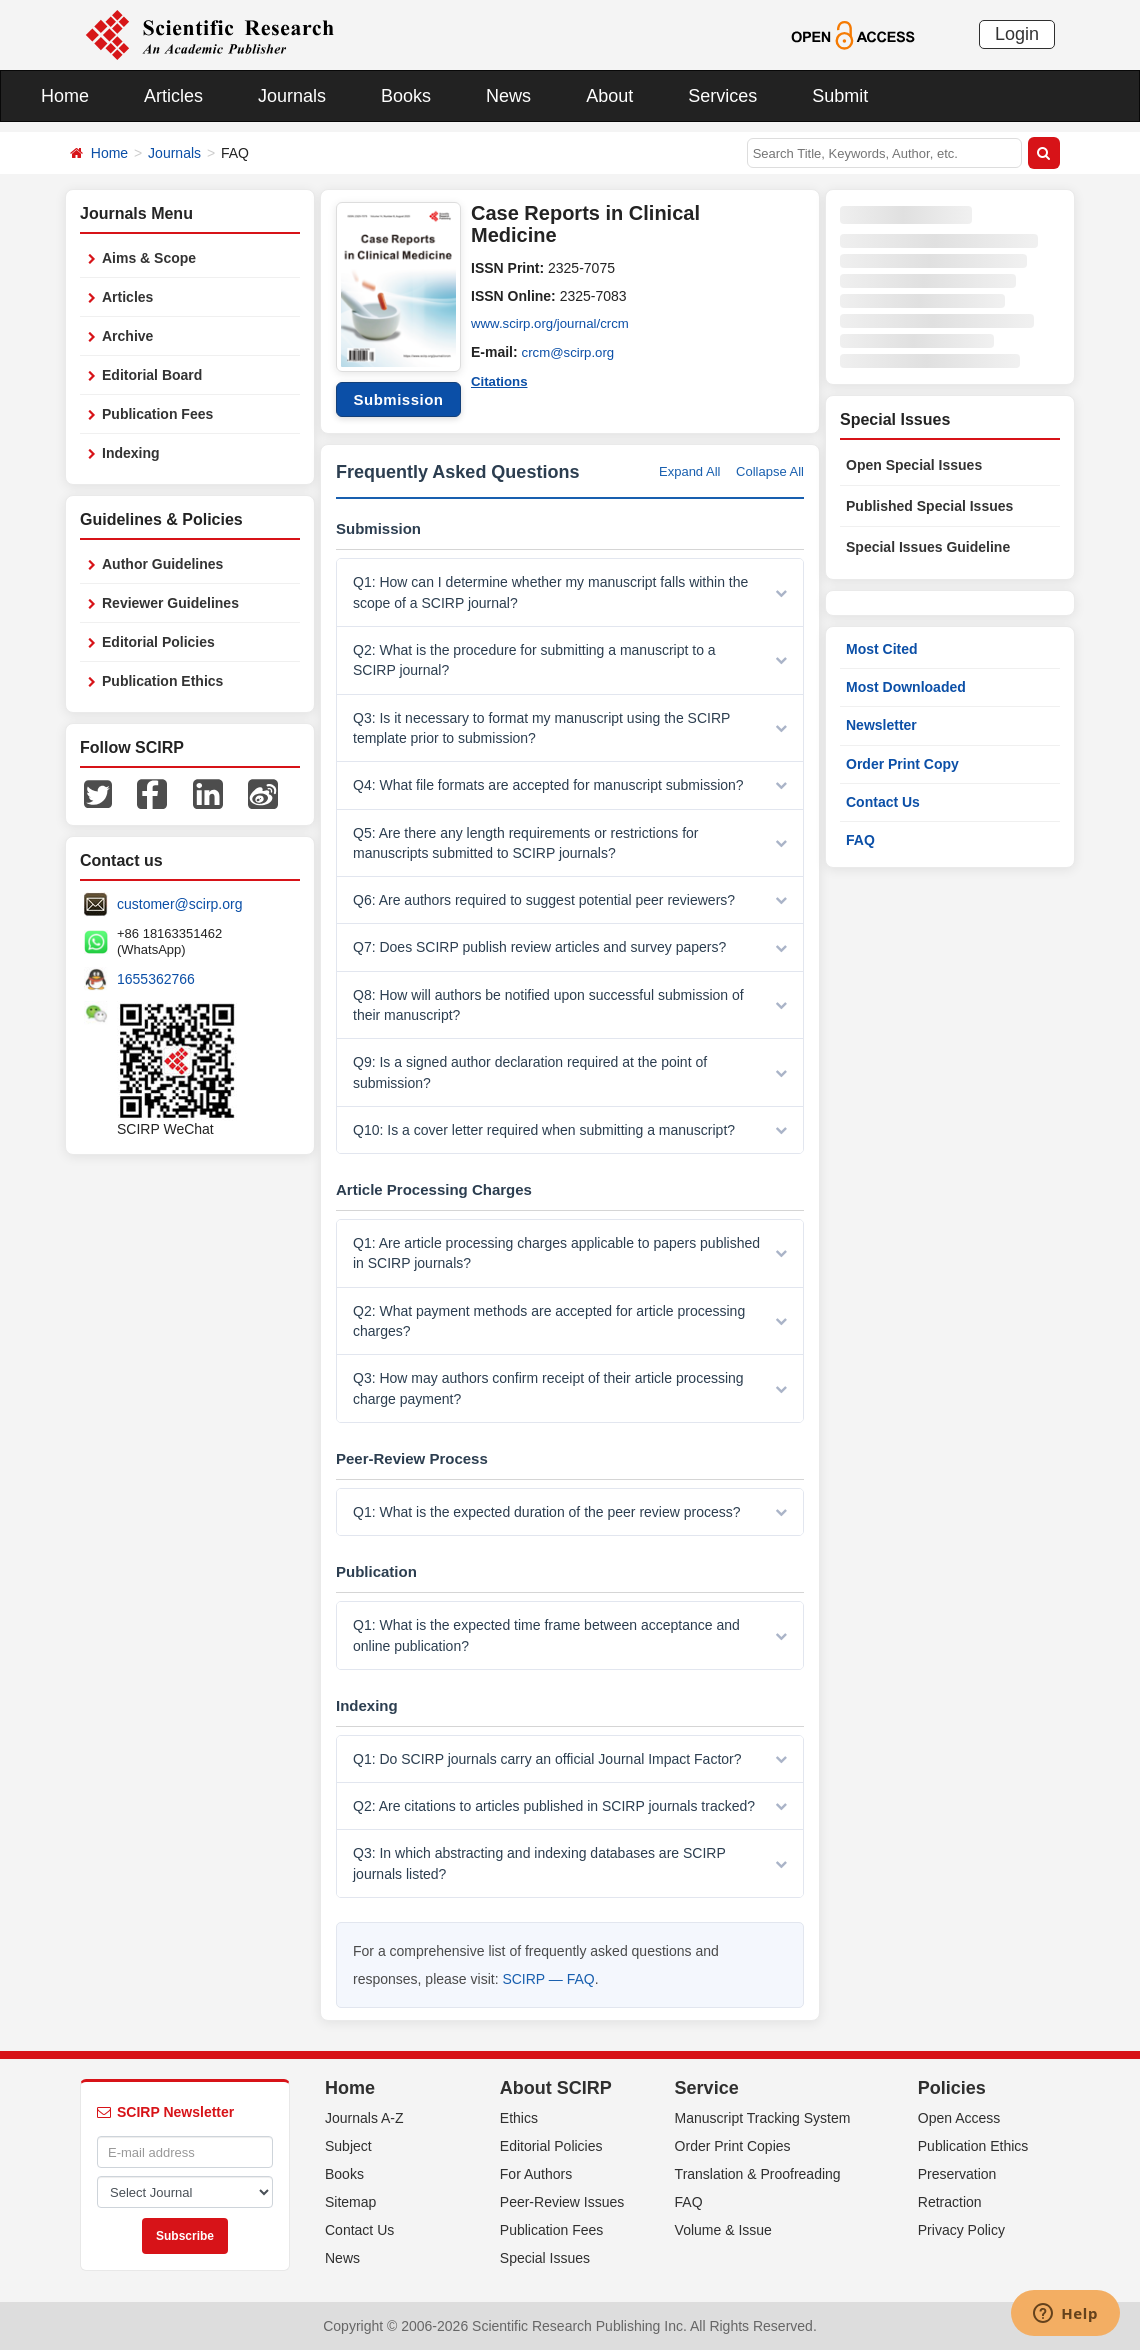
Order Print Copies (733, 2146)
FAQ (860, 840)
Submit (840, 96)
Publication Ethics (162, 681)
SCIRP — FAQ (548, 1979)
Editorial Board (152, 375)
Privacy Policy (961, 2230)
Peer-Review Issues (562, 2202)
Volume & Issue (723, 2230)
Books (406, 96)
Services (722, 96)
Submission (398, 399)
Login (1017, 34)
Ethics (519, 2118)
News (508, 96)
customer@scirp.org (179, 904)
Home (65, 96)
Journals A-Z (364, 2118)
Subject (348, 2146)
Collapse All (770, 471)
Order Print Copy (902, 764)
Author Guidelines (162, 564)
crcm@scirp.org (571, 352)
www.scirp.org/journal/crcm (554, 324)
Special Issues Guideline (928, 547)
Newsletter (881, 725)
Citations (501, 380)
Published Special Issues (929, 506)
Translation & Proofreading (758, 2174)
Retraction (950, 2202)
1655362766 (156, 979)
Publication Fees (157, 414)
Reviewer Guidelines (170, 603)
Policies (952, 2088)
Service (707, 2088)
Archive (127, 336)
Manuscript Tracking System (763, 2118)
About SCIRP (556, 2088)
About (609, 96)
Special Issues (545, 2258)
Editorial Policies (158, 642)
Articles (173, 96)
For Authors (536, 2174)
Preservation (957, 2174)
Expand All (689, 471)
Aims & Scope (149, 258)
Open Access (959, 2118)
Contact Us (883, 802)
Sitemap (350, 2202)
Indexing (131, 453)
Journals (292, 96)
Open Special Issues (914, 465)
